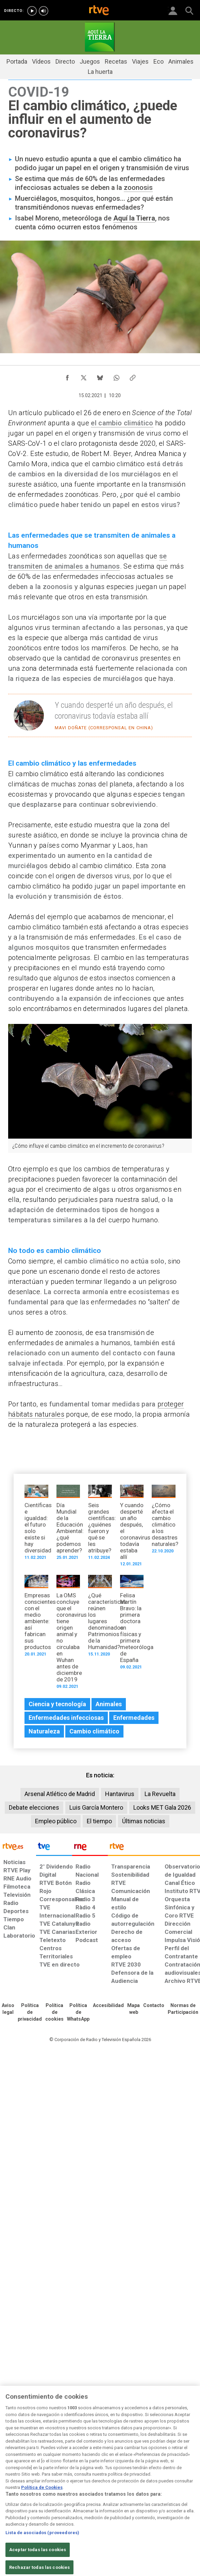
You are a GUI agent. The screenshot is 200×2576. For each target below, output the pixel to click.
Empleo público (56, 1821)
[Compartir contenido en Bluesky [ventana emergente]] (100, 376)
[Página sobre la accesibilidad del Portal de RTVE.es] (108, 2005)
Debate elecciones (34, 1807)
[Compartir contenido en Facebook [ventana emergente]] (67, 376)
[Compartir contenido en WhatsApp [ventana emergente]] (116, 376)
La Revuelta (160, 1793)
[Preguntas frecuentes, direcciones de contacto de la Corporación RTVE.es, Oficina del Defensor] (153, 2005)
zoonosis (138, 187)
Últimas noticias (143, 1821)
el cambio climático (122, 423)
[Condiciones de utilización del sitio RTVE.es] (8, 2009)
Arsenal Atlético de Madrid (59, 1793)
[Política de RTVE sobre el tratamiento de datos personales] (30, 2012)
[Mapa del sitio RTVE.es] (133, 2009)
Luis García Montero (96, 1807)
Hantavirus (119, 1793)
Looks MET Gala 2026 (162, 1807)
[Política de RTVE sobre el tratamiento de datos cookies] (54, 2012)
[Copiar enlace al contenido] (132, 376)
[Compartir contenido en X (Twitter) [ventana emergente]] (84, 376)
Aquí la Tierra (134, 218)
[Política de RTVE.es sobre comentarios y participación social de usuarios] (183, 2009)
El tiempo (99, 1821)
